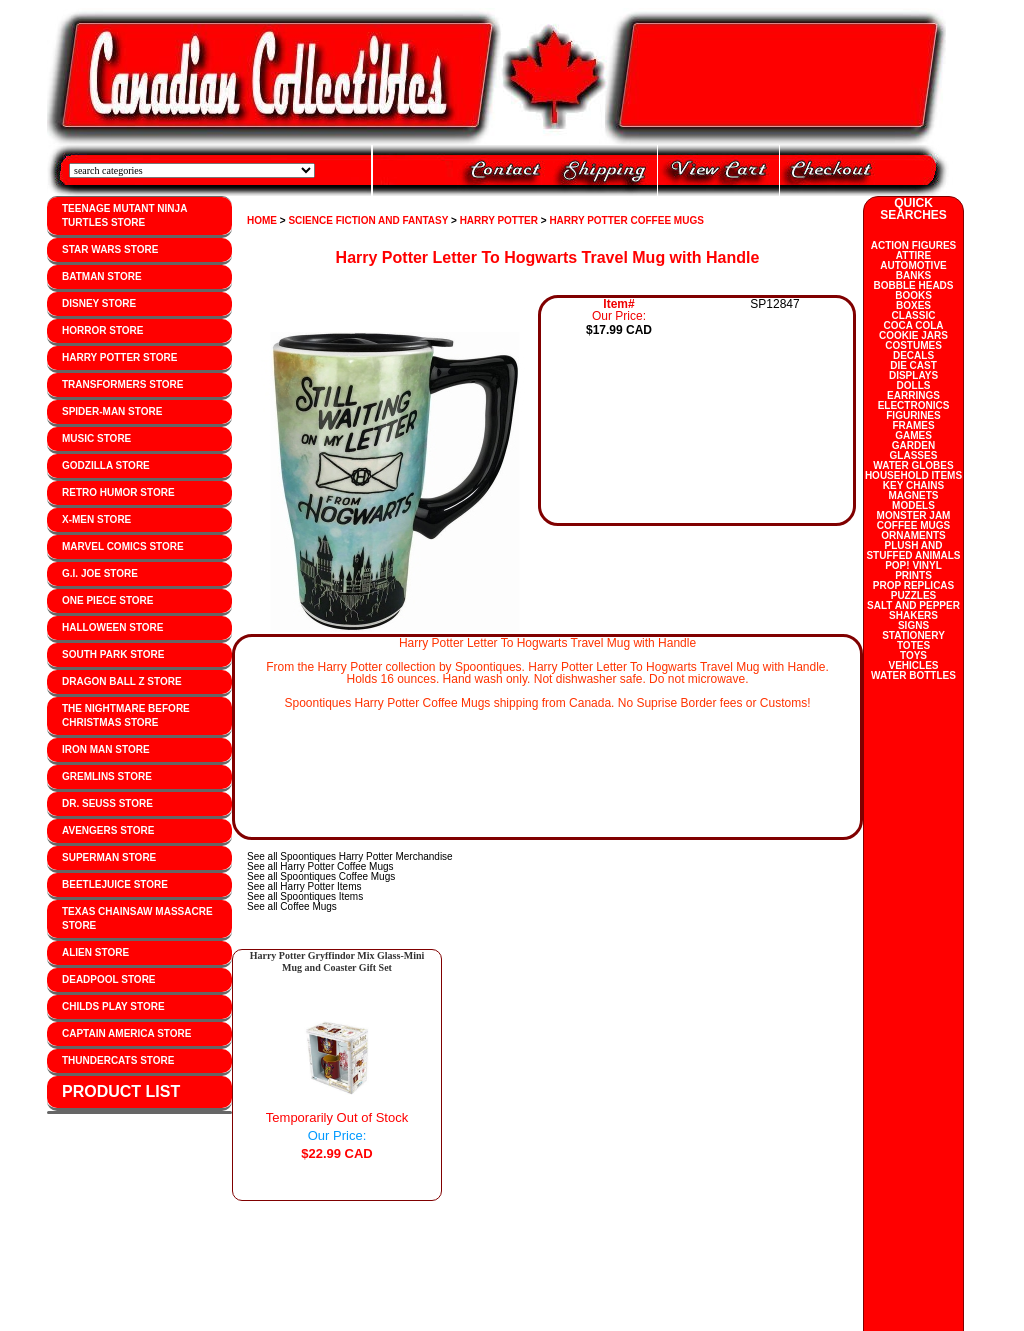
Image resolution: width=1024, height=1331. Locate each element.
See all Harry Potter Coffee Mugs (320, 866)
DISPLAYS (913, 375)
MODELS (913, 505)
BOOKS (913, 295)
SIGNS (913, 625)
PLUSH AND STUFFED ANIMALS (913, 550)
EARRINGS (913, 395)
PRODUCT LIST (121, 1091)
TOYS (913, 655)
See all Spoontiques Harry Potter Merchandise (350, 856)
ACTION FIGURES (914, 245)
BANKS (914, 275)
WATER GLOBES (913, 465)
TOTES (913, 645)
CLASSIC (914, 315)
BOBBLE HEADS (913, 285)
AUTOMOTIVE (913, 265)
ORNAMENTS (913, 535)
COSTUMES (913, 345)
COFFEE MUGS (913, 525)
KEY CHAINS (914, 485)
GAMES (913, 435)
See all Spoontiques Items (305, 896)
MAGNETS (914, 495)
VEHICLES (913, 665)
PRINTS (913, 575)
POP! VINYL (913, 565)
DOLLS (914, 385)
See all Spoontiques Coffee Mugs (321, 876)
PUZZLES (914, 595)
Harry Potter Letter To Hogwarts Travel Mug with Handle (548, 257)
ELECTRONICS (914, 405)
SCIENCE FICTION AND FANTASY (368, 220)
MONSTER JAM (914, 515)
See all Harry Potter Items (304, 886)
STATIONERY (913, 635)
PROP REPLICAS (914, 585)
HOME (262, 220)
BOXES (913, 305)
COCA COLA (913, 325)
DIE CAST (913, 365)
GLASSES (914, 455)
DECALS (913, 355)
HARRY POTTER (499, 220)
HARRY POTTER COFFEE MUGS (626, 220)
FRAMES (913, 425)
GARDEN (913, 445)
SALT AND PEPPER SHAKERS (913, 610)
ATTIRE (913, 255)
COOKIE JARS (913, 335)
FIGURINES (913, 415)
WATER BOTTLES (913, 675)
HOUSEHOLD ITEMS (913, 475)
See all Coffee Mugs (292, 906)
